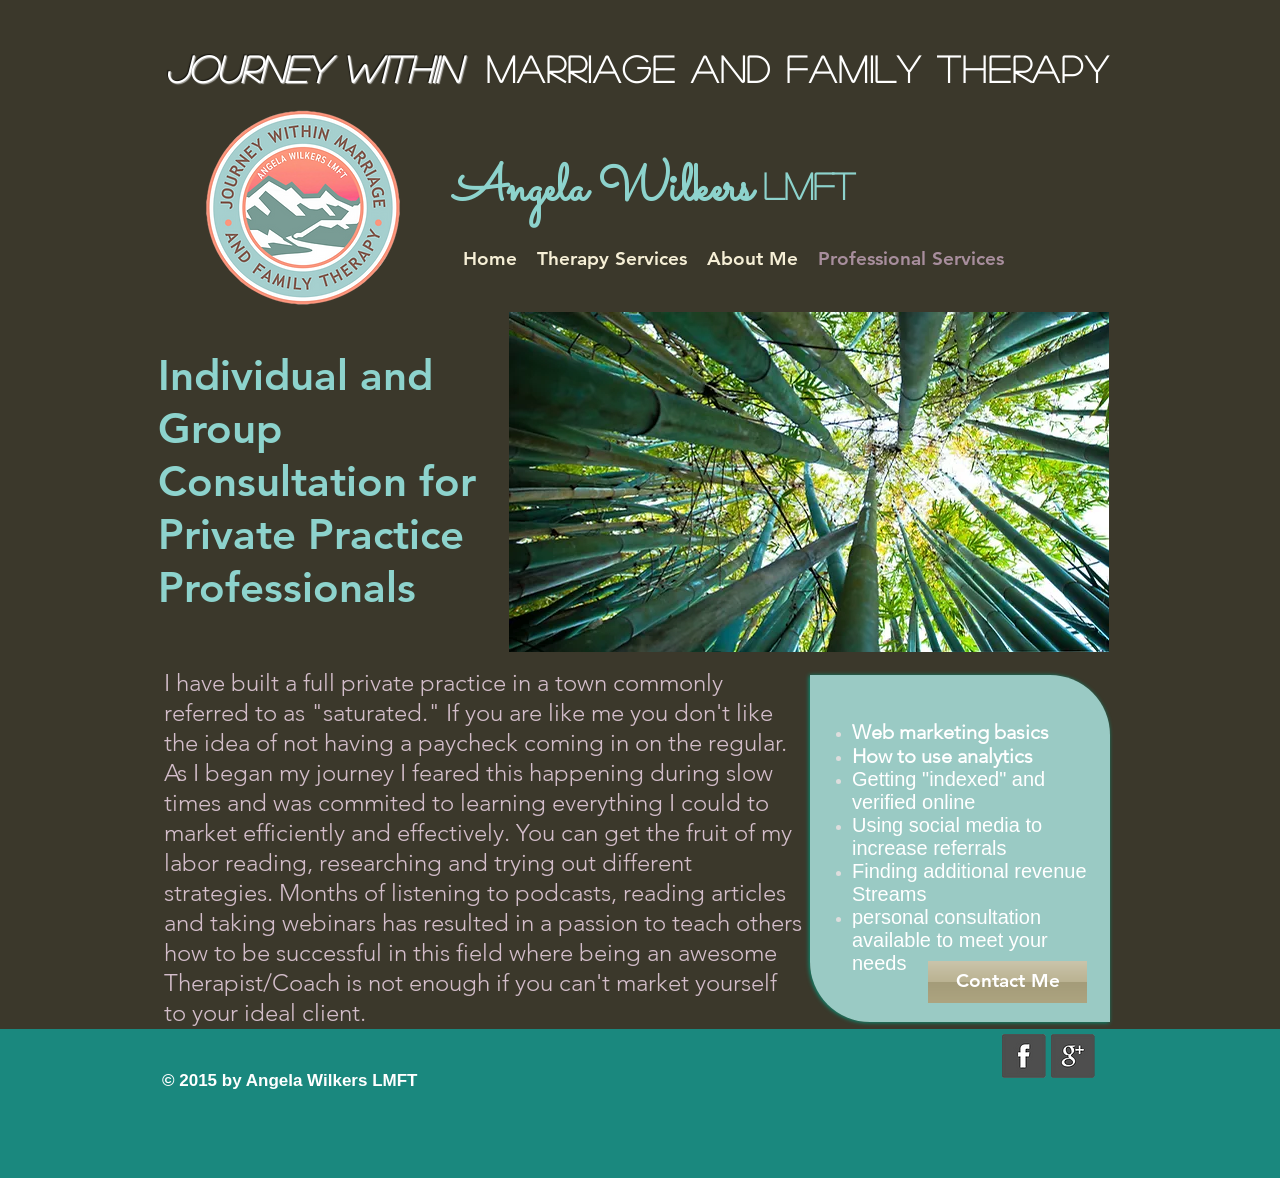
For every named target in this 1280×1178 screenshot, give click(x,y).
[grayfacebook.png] (1024, 1056)
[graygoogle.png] (1073, 1056)
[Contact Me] (1007, 982)
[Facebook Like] (287, 1055)
